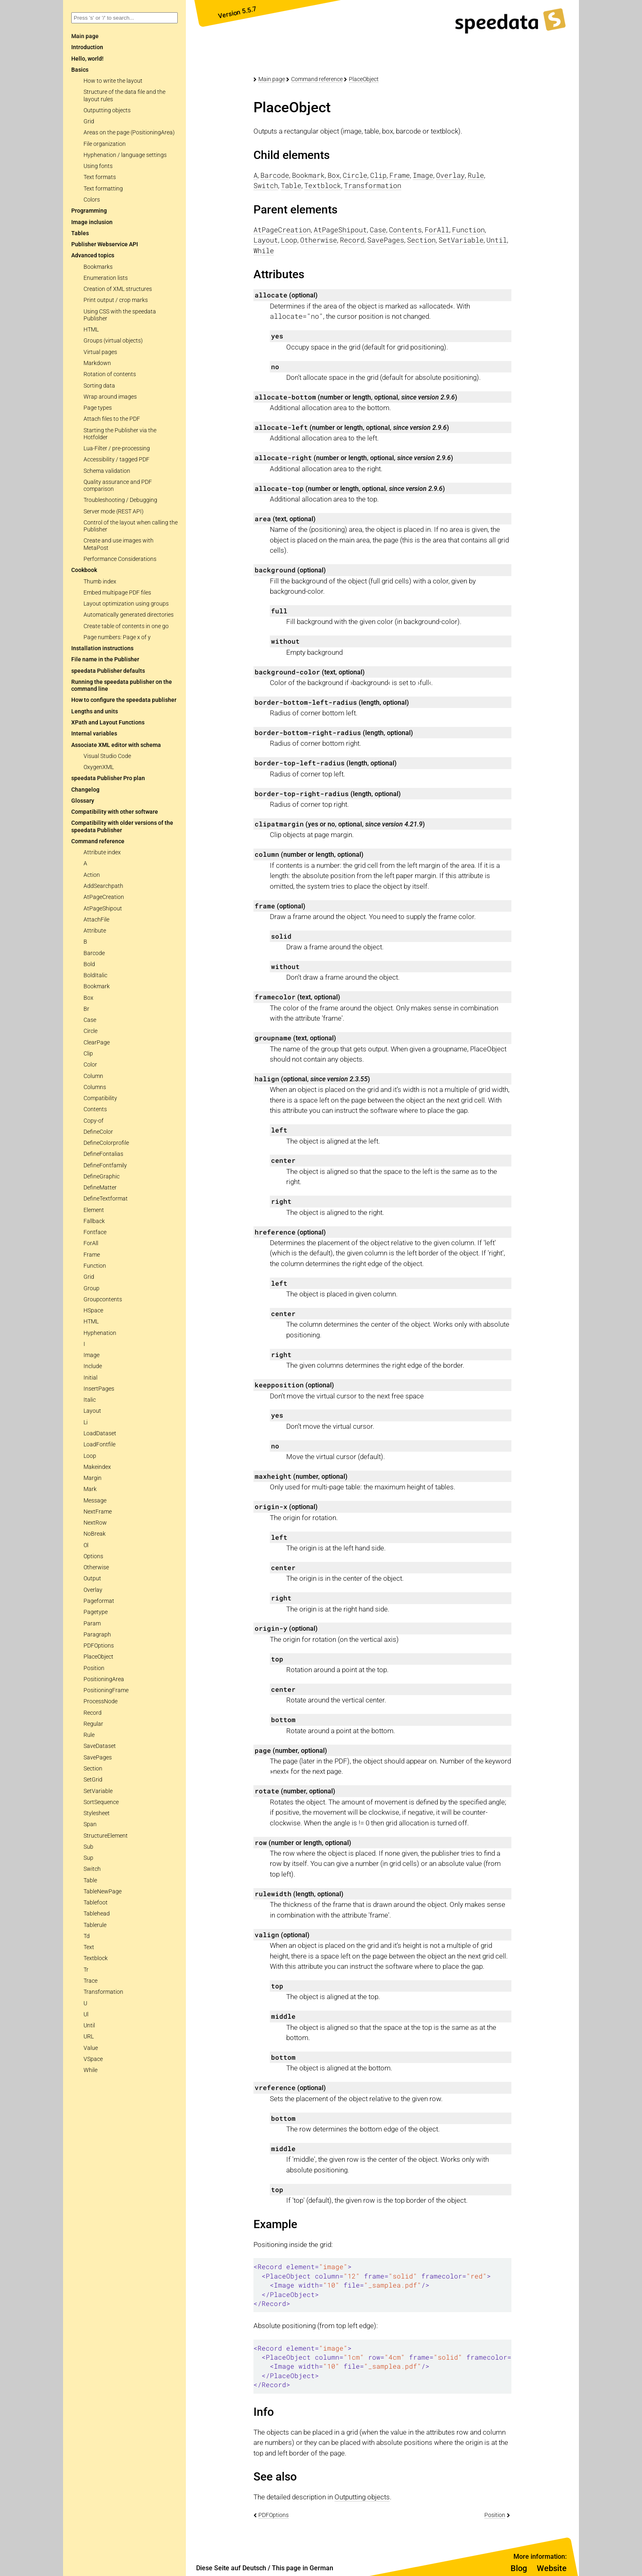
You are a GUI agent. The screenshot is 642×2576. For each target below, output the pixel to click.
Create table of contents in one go (126, 626)
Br (86, 1008)
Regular (93, 1723)
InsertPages (99, 1388)
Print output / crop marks (116, 300)
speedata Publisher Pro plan (108, 778)
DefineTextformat (106, 1198)
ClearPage (97, 1042)
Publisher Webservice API (104, 244)
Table (90, 1880)
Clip (88, 1053)
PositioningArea (104, 1679)
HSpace (93, 1310)
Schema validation (107, 471)
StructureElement (106, 1835)
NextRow (95, 1522)
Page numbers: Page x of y (117, 637)
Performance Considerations (120, 559)
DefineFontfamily (105, 1165)
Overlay (93, 1589)
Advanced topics (92, 255)
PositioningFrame (106, 1690)
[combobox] (124, 17)
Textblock (96, 1958)
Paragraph (97, 1634)
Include (93, 1366)
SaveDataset (100, 1746)
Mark (90, 1489)
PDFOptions (99, 1645)
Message (95, 1500)
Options (93, 1556)
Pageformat (99, 1601)
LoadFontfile (99, 1444)
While (90, 2070)
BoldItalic (95, 975)
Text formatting (103, 188)
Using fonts (98, 166)
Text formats (100, 177)
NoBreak (95, 1533)
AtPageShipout (103, 908)
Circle (90, 1031)
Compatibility (100, 1098)
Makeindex (97, 1467)
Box (88, 997)
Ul (86, 2014)
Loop (90, 1456)
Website (552, 2568)
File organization (105, 144)
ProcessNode (101, 1701)
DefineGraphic (102, 1176)
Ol (86, 1545)
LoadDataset (100, 1433)
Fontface (95, 1232)
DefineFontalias (103, 1154)
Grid (89, 121)
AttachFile (96, 919)
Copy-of (94, 1120)
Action (92, 875)
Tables (80, 233)
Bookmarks (98, 266)
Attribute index (102, 852)
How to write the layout (113, 80)
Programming (89, 210)
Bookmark (97, 986)
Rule (89, 1735)
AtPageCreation (104, 897)
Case (90, 1020)
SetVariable (98, 1791)
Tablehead (97, 1913)
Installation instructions (102, 648)
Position (94, 1668)
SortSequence (101, 1802)
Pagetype (96, 1612)
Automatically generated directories (129, 614)
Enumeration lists (106, 278)
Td (87, 1936)
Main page (271, 79)
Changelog (85, 789)
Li (86, 1422)
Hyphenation (100, 1333)
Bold (89, 964)
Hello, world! (87, 58)
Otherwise (96, 1567)
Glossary (82, 800)
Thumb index (100, 581)
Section (93, 1768)
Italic (90, 1399)
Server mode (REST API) (114, 511)
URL (89, 2036)
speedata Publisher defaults (108, 670)
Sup (88, 1857)
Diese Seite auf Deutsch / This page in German (264, 2568)
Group (91, 1288)
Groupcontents (103, 1299)
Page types (98, 407)
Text (89, 1947)
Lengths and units (94, 711)
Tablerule (95, 1925)
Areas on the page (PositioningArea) (129, 132)
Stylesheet (97, 1813)
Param (92, 1623)
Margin (93, 1478)
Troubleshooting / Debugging (120, 500)
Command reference (97, 841)
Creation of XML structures (118, 289)
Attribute (95, 930)
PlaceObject (98, 1656)
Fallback (94, 1221)
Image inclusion (92, 222)
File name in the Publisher (105, 659)
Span (90, 1824)
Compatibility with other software (114, 811)
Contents (95, 1109)
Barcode (94, 953)
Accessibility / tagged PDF (116, 459)
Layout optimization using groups (126, 603)
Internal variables (94, 733)
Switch (92, 1869)
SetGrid (93, 1779)
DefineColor (98, 1131)
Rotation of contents (110, 374)
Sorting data (99, 385)
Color (90, 1064)
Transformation (103, 1991)
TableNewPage (103, 1891)
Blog (519, 2568)
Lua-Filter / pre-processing (117, 448)
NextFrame (98, 1511)
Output (92, 1578)
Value (91, 2048)
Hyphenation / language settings (125, 155)
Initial (90, 1377)
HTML (91, 329)
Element (94, 1210)
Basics (79, 69)
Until (89, 2025)
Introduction (87, 47)
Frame (92, 1254)
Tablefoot (96, 1902)
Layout (92, 1410)
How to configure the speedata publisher (123, 700)
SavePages (98, 1757)
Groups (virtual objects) (113, 340)
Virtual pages (100, 352)
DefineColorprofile (106, 1142)
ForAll (91, 1243)
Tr (86, 1969)
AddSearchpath (103, 886)
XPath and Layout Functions (108, 722)
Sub (88, 1846)
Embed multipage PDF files (117, 592)
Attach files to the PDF (112, 418)
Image (91, 1355)
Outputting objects (107, 110)
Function (95, 1265)
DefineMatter (100, 1187)
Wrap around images (110, 396)
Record (93, 1712)
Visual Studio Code (107, 756)
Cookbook (84, 570)
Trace (90, 1980)
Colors (92, 199)
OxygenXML (99, 767)
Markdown (97, 363)
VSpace (93, 2059)
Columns (95, 1087)
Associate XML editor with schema (116, 745)
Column (93, 1076)
